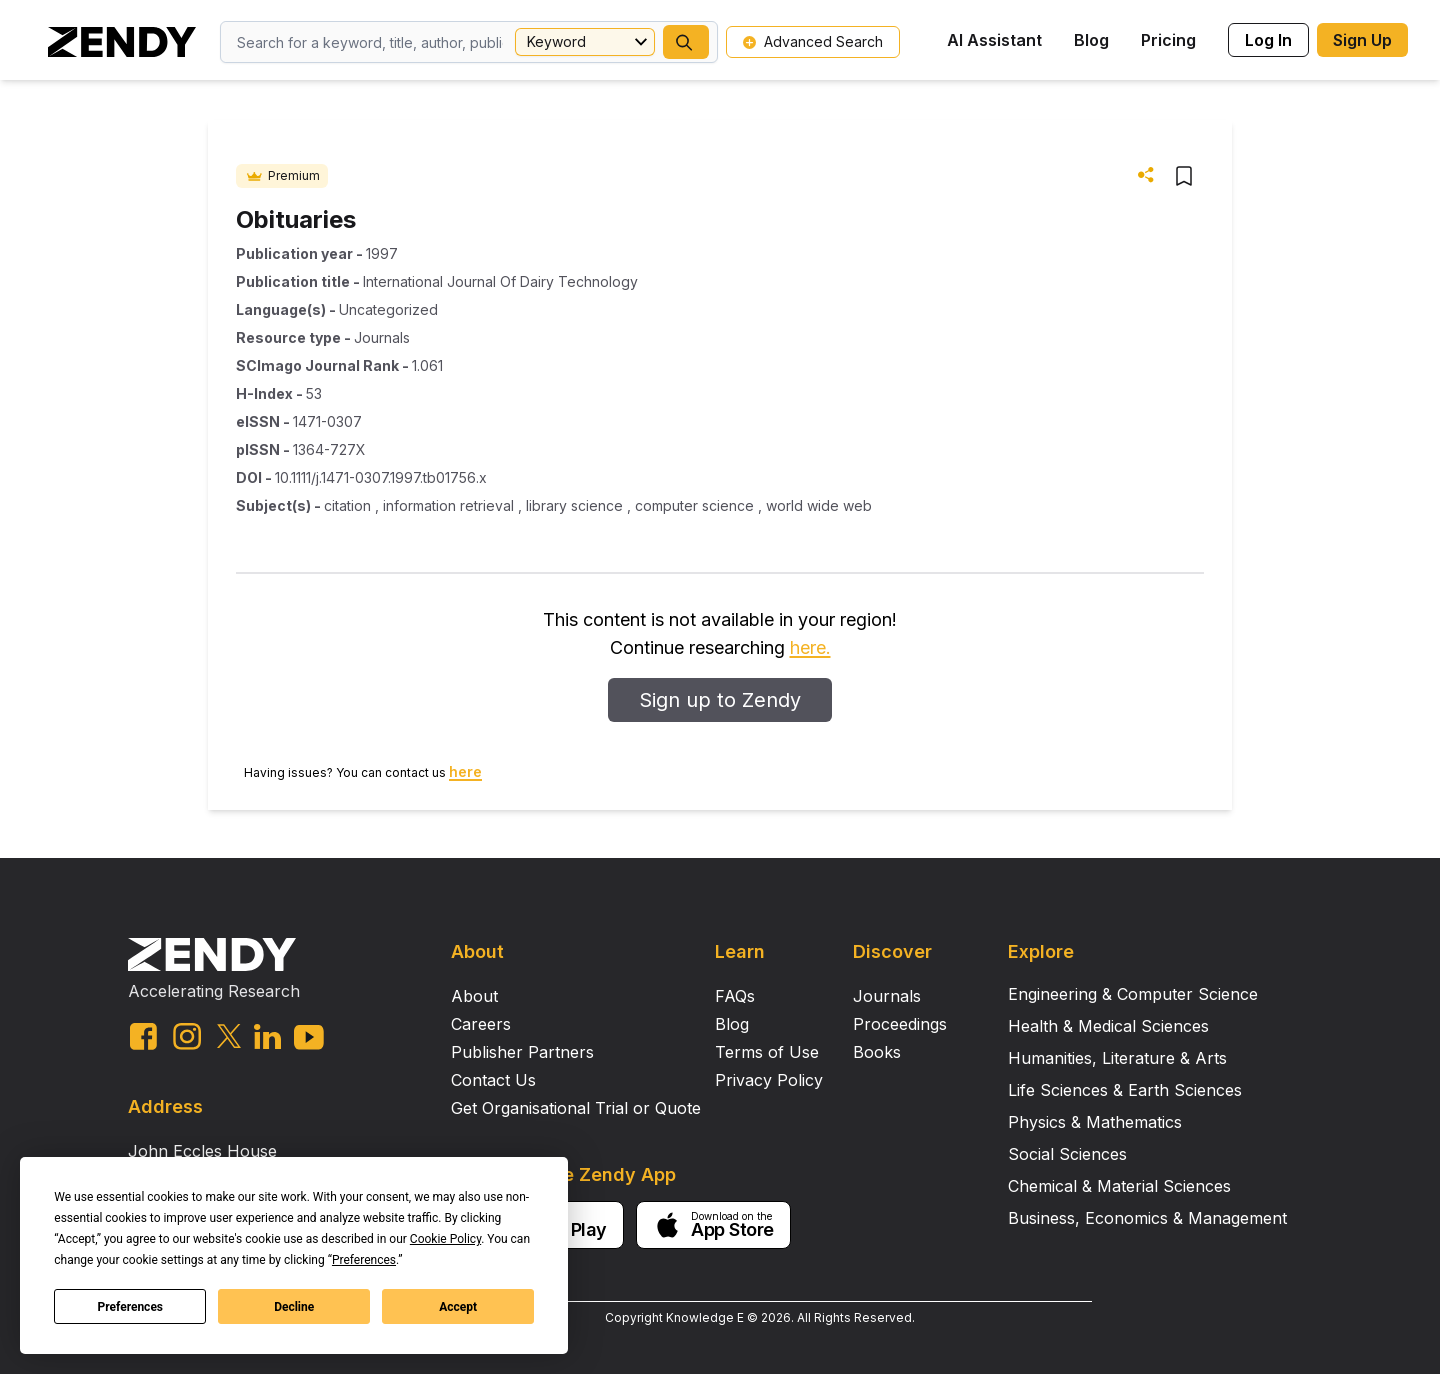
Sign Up (1362, 40)
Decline (294, 1307)
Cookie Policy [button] (445, 1239)
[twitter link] (229, 1036)
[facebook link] (143, 1036)
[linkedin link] (267, 1036)
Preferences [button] (364, 1260)
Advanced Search (813, 41)
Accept (458, 1307)
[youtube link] (309, 1037)
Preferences (131, 1307)
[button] (686, 42)
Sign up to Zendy (720, 700)
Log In (1268, 40)
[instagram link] (187, 1036)
